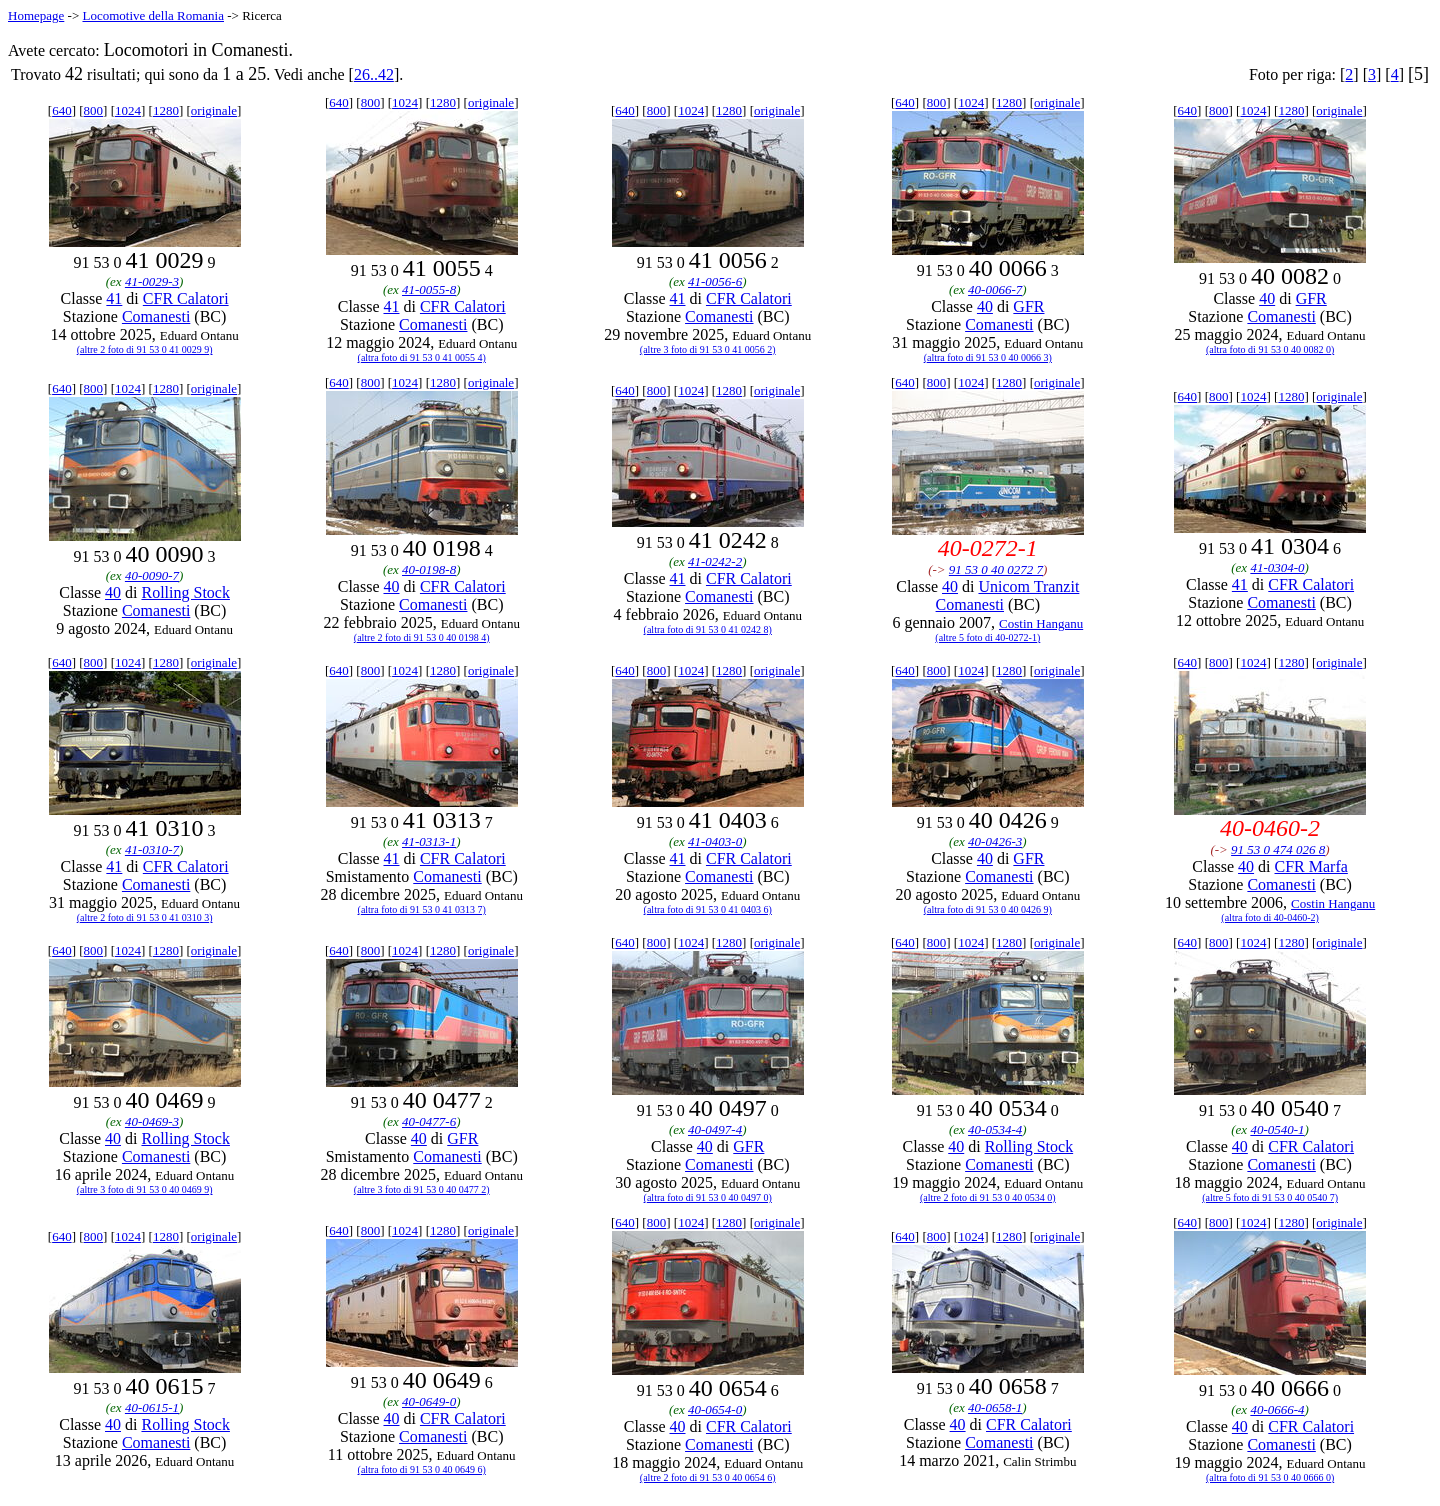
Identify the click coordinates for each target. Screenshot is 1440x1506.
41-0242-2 (715, 561)
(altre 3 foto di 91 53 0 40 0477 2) (422, 1189)
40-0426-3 (995, 841)
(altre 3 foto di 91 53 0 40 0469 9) (145, 1189)
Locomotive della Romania (153, 15)
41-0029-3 (152, 281)
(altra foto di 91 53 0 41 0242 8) (708, 629)
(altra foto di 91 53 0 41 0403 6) (708, 909)
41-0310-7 (152, 849)
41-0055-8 (429, 289)
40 (985, 306)
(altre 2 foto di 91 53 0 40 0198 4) (422, 637)
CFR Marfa (1311, 866)
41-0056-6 (715, 281)
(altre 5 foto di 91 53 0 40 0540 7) (1270, 1197)
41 (114, 298)
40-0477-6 (429, 1121)
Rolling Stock (185, 592)
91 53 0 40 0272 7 (996, 569)
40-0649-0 (429, 1401)
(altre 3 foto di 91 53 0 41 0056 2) (708, 349)
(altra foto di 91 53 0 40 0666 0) (1270, 1477)
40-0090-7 (152, 575)
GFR (1028, 306)
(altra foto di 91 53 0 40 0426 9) (988, 909)
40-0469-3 (152, 1121)
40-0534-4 (995, 1129)
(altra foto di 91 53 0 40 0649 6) (422, 1469)
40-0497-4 (715, 1129)
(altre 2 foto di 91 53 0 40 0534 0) (988, 1197)
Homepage (36, 15)
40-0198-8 (429, 569)
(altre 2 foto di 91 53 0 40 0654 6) (708, 1477)
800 (94, 110)
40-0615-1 (152, 1407)
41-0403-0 (715, 841)
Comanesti (156, 316)
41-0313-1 (429, 841)
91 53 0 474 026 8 (1278, 849)
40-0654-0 (715, 1409)
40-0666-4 (1277, 1409)
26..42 (374, 74)
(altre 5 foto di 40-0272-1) (987, 637)
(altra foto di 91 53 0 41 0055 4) (422, 357)
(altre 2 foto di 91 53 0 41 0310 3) (145, 917)
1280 (166, 110)
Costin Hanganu (1041, 623)
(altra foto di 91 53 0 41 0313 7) (422, 909)
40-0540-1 (1277, 1129)
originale (214, 110)
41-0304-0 (1277, 567)
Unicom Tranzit (1028, 586)
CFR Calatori (186, 298)
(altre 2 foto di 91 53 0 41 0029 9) (145, 349)
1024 (128, 110)
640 (62, 110)
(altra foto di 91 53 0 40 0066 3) (988, 357)
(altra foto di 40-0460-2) (1269, 917)
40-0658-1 (995, 1407)
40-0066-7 (995, 289)
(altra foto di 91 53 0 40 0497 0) (708, 1197)
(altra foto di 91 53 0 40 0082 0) (1270, 349)
